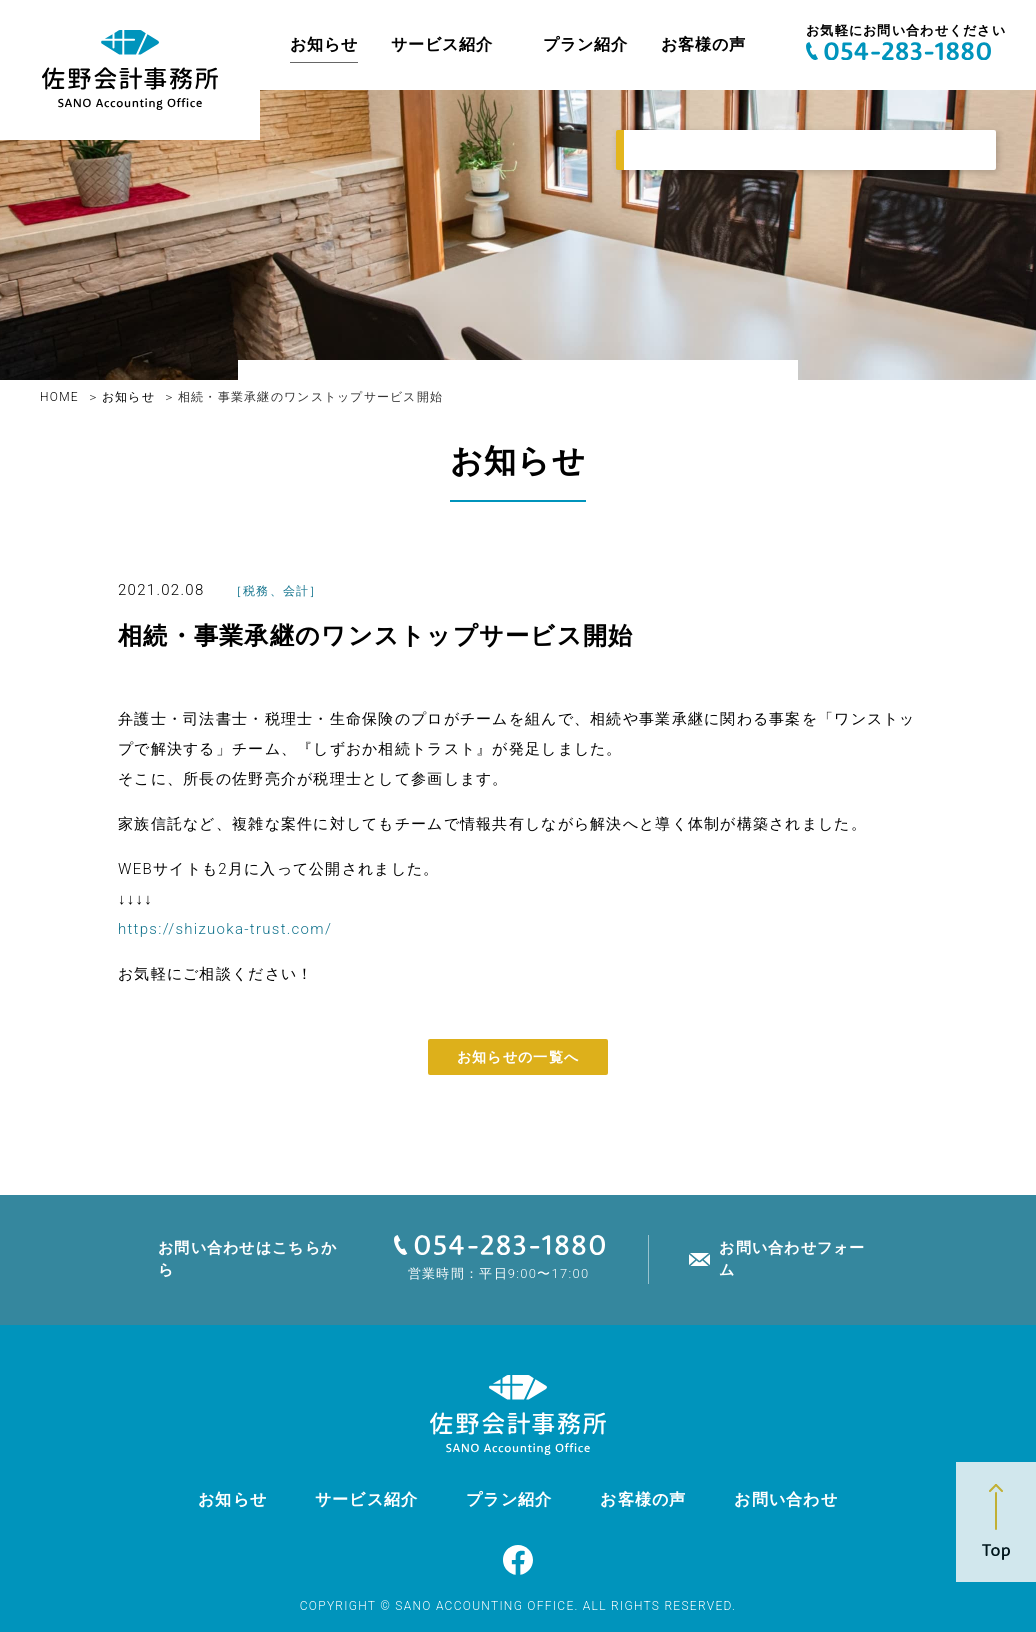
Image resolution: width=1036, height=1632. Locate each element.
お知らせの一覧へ (518, 1057)
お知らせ (324, 44)
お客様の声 (703, 44)
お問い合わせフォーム (792, 1258)
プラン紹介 (585, 44)
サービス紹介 (443, 44)
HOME (59, 397)
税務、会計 (276, 591)
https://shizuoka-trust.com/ (225, 929)
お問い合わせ (786, 1499)
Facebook (518, 1560)
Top (996, 1522)
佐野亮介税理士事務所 (130, 70)
